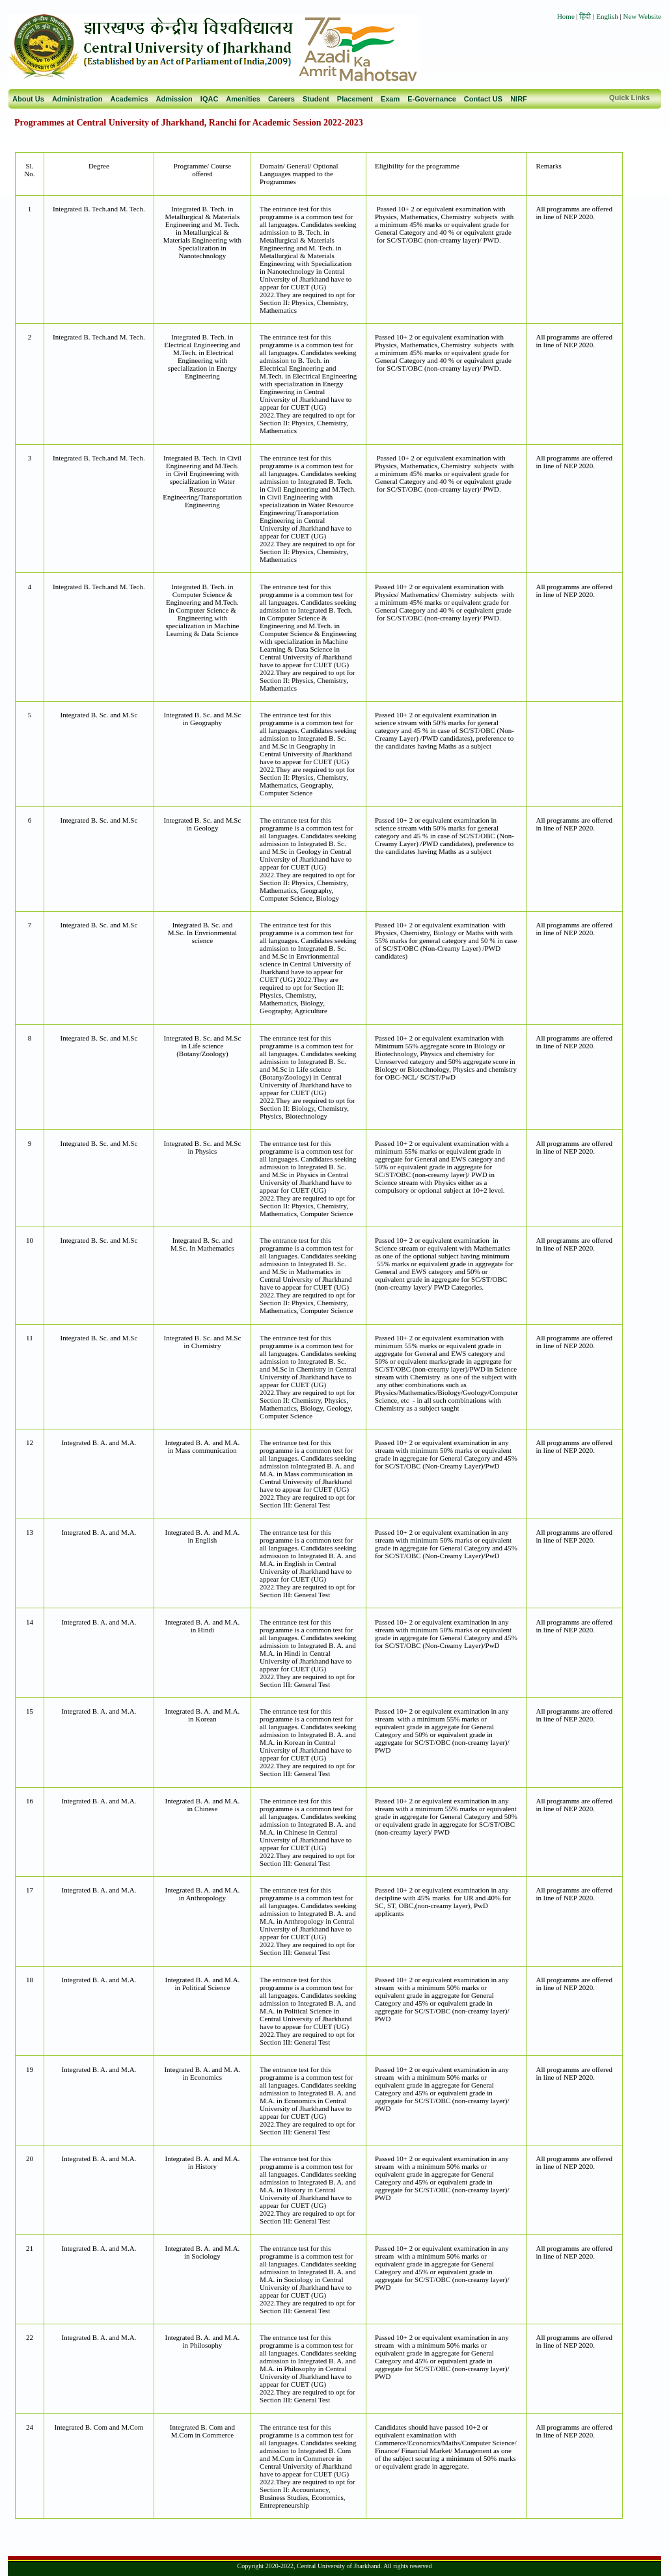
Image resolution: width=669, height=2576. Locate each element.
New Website (642, 16)
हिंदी (586, 16)
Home (566, 16)
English (607, 16)
